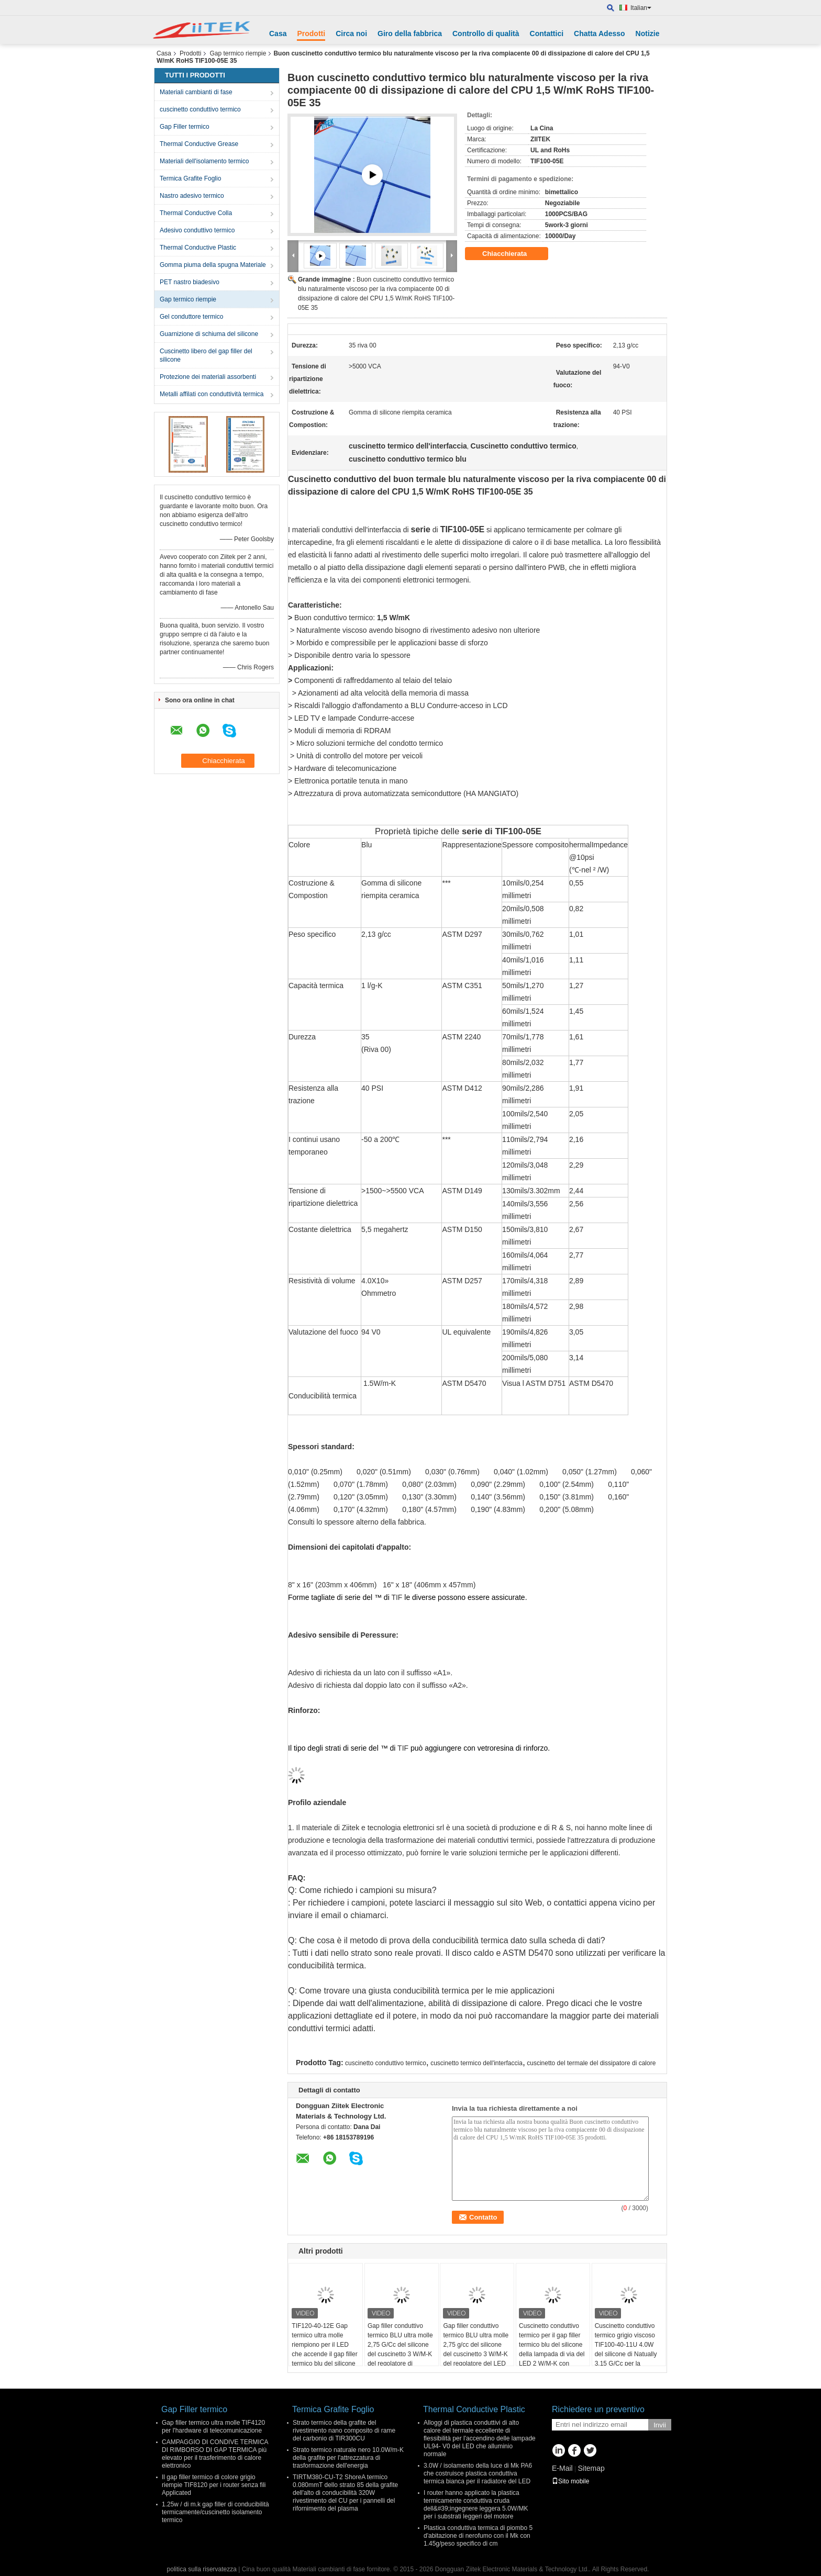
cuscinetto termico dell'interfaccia (476, 2063)
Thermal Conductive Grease (199, 144)
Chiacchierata (511, 254)
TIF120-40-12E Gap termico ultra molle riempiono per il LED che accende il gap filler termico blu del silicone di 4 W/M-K (324, 2349)
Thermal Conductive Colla (196, 213)
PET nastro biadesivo (189, 282)
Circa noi (351, 33)
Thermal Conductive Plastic (198, 247)
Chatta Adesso (599, 33)
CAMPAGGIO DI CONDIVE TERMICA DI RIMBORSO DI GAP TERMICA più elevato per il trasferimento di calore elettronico (215, 2453)
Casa (277, 33)
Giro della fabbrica (410, 33)
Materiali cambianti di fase (196, 92)
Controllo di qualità (485, 33)
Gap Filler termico (184, 126)
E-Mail (562, 2468)
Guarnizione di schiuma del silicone (209, 334)
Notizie (648, 33)
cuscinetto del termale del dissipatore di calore (591, 2063)
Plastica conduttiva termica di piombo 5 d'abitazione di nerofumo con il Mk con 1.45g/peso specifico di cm (478, 2535)
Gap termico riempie (237, 53)
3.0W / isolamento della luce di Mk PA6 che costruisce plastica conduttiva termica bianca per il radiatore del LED (478, 2473)
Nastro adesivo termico (192, 195)
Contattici (547, 33)
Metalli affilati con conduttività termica (212, 394)
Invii (659, 2425)
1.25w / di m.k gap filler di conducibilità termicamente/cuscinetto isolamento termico (215, 2512)
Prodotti (311, 33)
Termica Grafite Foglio (190, 178)
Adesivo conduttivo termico (197, 230)
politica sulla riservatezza (202, 2569)
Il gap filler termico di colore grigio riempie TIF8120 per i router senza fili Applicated (214, 2484)
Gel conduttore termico (191, 316)
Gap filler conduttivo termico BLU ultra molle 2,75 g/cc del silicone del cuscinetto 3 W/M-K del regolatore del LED (475, 2344)
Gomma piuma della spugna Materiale (213, 264)
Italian (640, 8)
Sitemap (591, 2468)
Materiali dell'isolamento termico (204, 161)
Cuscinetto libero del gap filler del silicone (206, 355)
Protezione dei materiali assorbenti (208, 376)
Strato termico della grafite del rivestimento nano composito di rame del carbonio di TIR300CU (344, 2430)
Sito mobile (570, 2481)
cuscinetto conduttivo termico (200, 109)
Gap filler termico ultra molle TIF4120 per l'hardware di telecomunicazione (213, 2426)
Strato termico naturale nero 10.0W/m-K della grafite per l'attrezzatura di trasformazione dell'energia (348, 2457)
